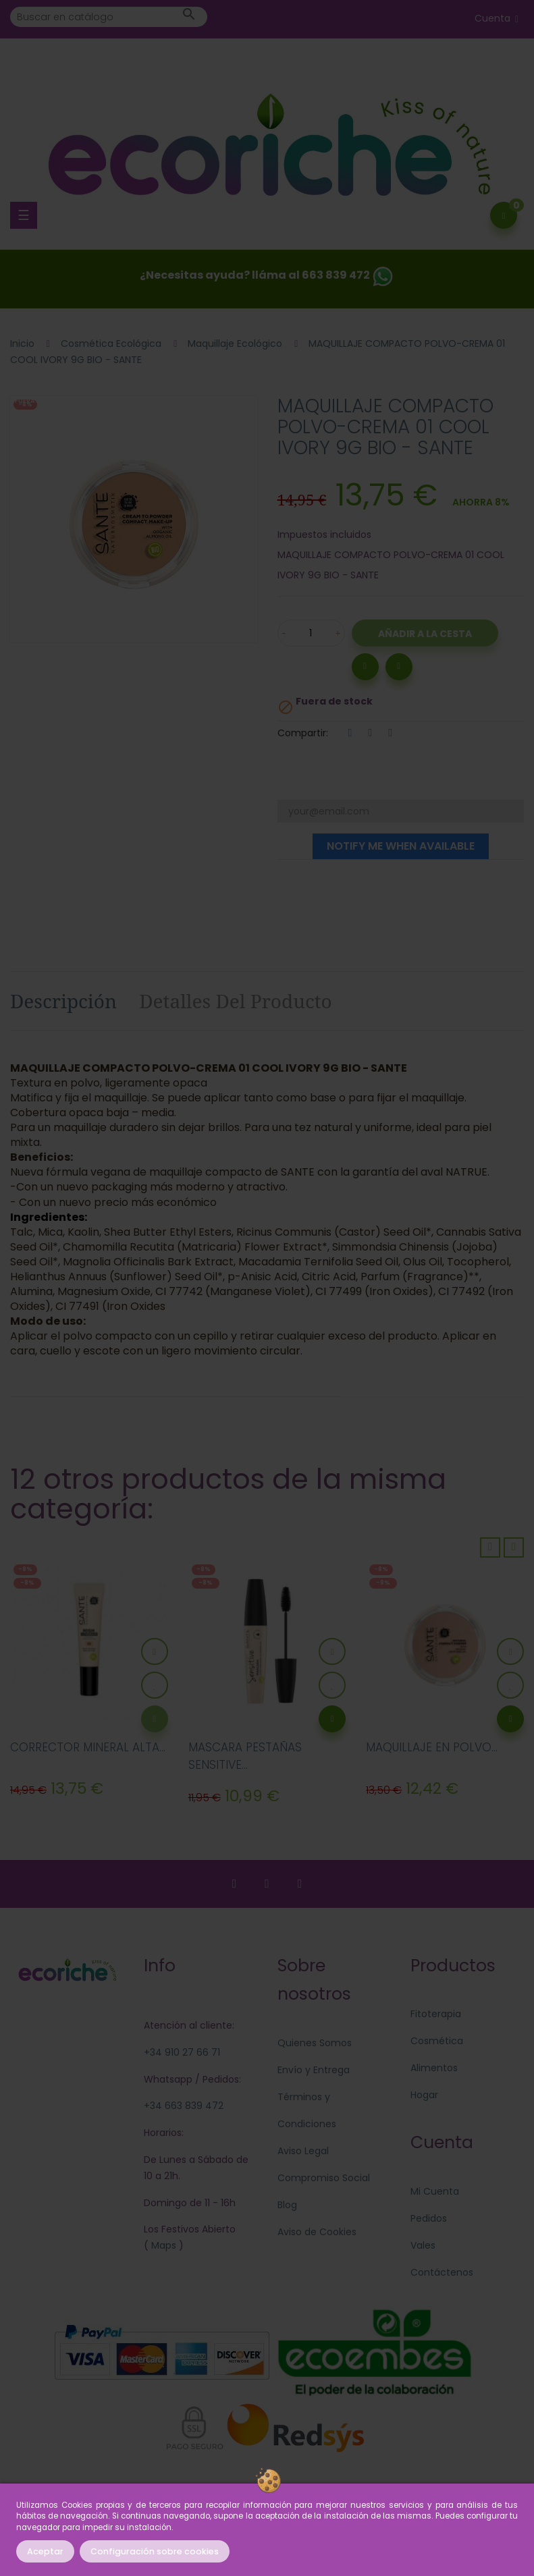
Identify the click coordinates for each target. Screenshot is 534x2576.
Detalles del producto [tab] (235, 1001)
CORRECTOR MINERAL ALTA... (87, 1747)
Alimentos (434, 2068)
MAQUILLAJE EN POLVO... (432, 1747)
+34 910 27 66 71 (182, 2052)
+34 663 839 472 (183, 2105)
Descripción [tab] (63, 1001)
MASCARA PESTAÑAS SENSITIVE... (245, 1756)
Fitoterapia (435, 2014)
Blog (287, 2205)
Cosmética (436, 2041)
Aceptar (45, 2551)
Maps (162, 2245)
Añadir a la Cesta (425, 633)
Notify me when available (401, 846)
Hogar (424, 2095)
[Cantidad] (311, 633)
